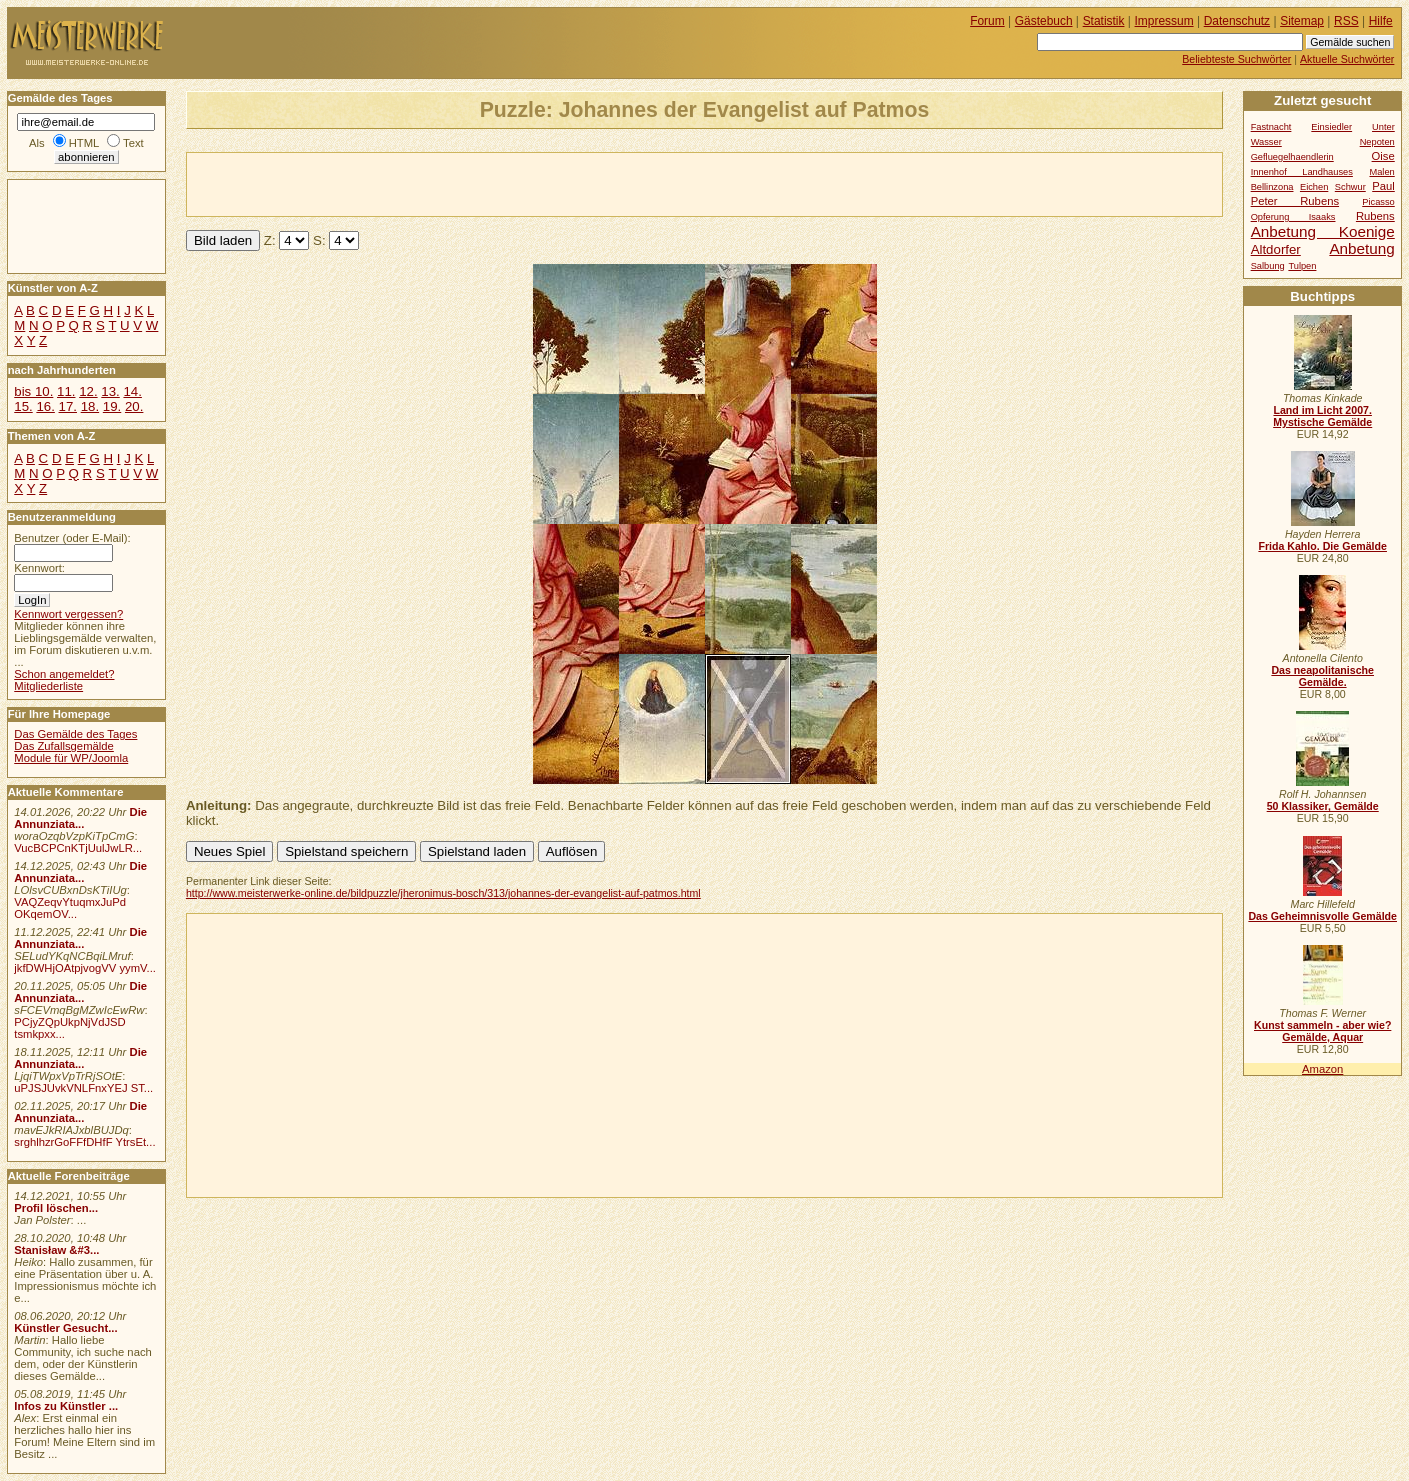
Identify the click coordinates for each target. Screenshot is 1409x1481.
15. (23, 406)
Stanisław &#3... (56, 1250)
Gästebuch (1044, 21)
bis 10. (33, 391)
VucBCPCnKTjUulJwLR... (78, 848)
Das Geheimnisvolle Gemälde (1322, 916)
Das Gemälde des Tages (75, 734)
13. (110, 391)
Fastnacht (1271, 127)
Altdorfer (1276, 249)
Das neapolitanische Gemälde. (1322, 676)
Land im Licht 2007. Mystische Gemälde (1322, 416)
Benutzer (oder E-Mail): (72, 538)
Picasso (1378, 202)
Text (133, 143)
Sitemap (1302, 21)
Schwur (1350, 187)
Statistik (1104, 21)
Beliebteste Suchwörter (1236, 59)
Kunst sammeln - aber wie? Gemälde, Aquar (1322, 1031)
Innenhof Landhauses (1302, 172)
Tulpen (1302, 266)
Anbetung (1361, 248)
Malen (1381, 172)
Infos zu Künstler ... (66, 1406)
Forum (987, 21)
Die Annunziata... (80, 818)
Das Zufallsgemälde (64, 746)
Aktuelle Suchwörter (1347, 59)
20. (134, 406)
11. (66, 391)
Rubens (1375, 216)
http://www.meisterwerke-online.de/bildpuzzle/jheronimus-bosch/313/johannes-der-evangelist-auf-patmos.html (443, 893)
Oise (1383, 156)
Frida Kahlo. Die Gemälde (1322, 546)
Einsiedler (1331, 127)
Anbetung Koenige (1323, 231)
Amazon (1322, 1069)
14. (132, 391)
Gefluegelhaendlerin (1292, 157)
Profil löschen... (56, 1208)
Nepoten (1377, 142)
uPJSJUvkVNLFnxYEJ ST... (83, 1088)
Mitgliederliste (48, 686)
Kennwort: (39, 568)
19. (112, 406)
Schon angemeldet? (64, 674)
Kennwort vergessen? (68, 614)
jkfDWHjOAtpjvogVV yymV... (85, 968)
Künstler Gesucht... (65, 1328)
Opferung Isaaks (1293, 217)
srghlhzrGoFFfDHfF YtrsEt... (84, 1142)
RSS (1346, 21)
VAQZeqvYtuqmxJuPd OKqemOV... (70, 908)
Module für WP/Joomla (71, 758)
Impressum (1164, 21)
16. (45, 406)
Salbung (1268, 266)
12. (88, 391)
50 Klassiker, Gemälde (1323, 806)
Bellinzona (1272, 187)
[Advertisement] (421, 183)
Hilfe (1381, 21)
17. (68, 406)
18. (90, 406)
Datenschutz (1237, 21)
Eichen (1314, 187)
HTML (84, 143)
